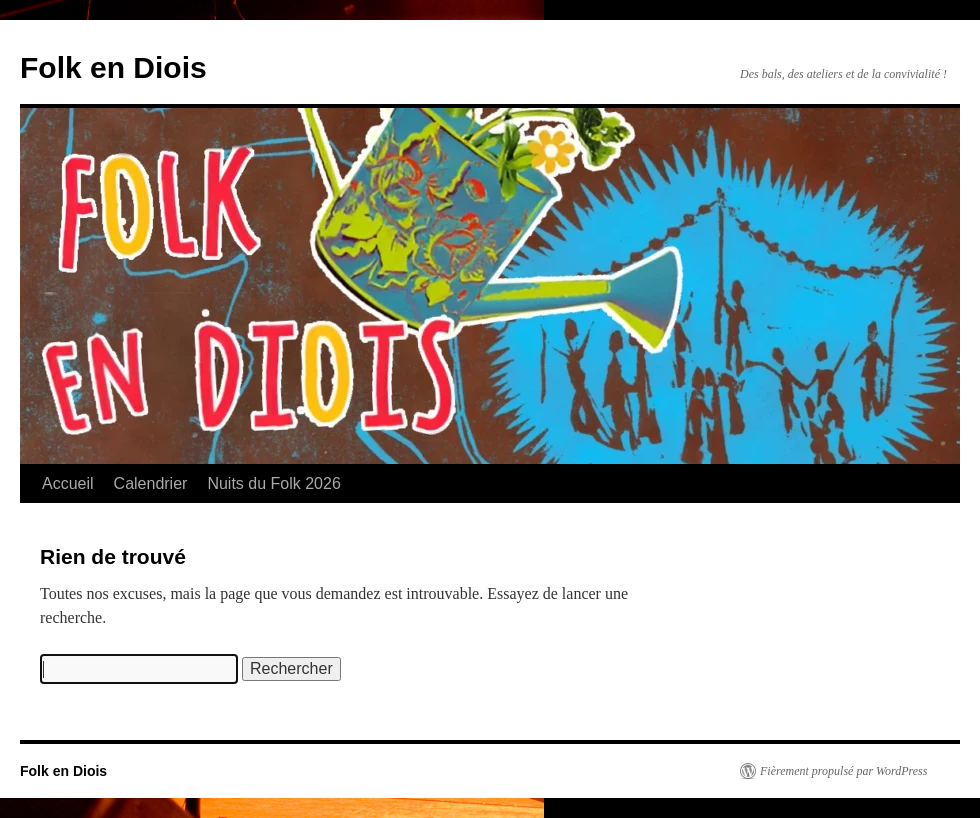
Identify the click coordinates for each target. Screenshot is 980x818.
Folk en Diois (113, 67)
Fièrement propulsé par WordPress (843, 771)
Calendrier (151, 483)
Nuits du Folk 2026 (273, 483)
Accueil (68, 483)
